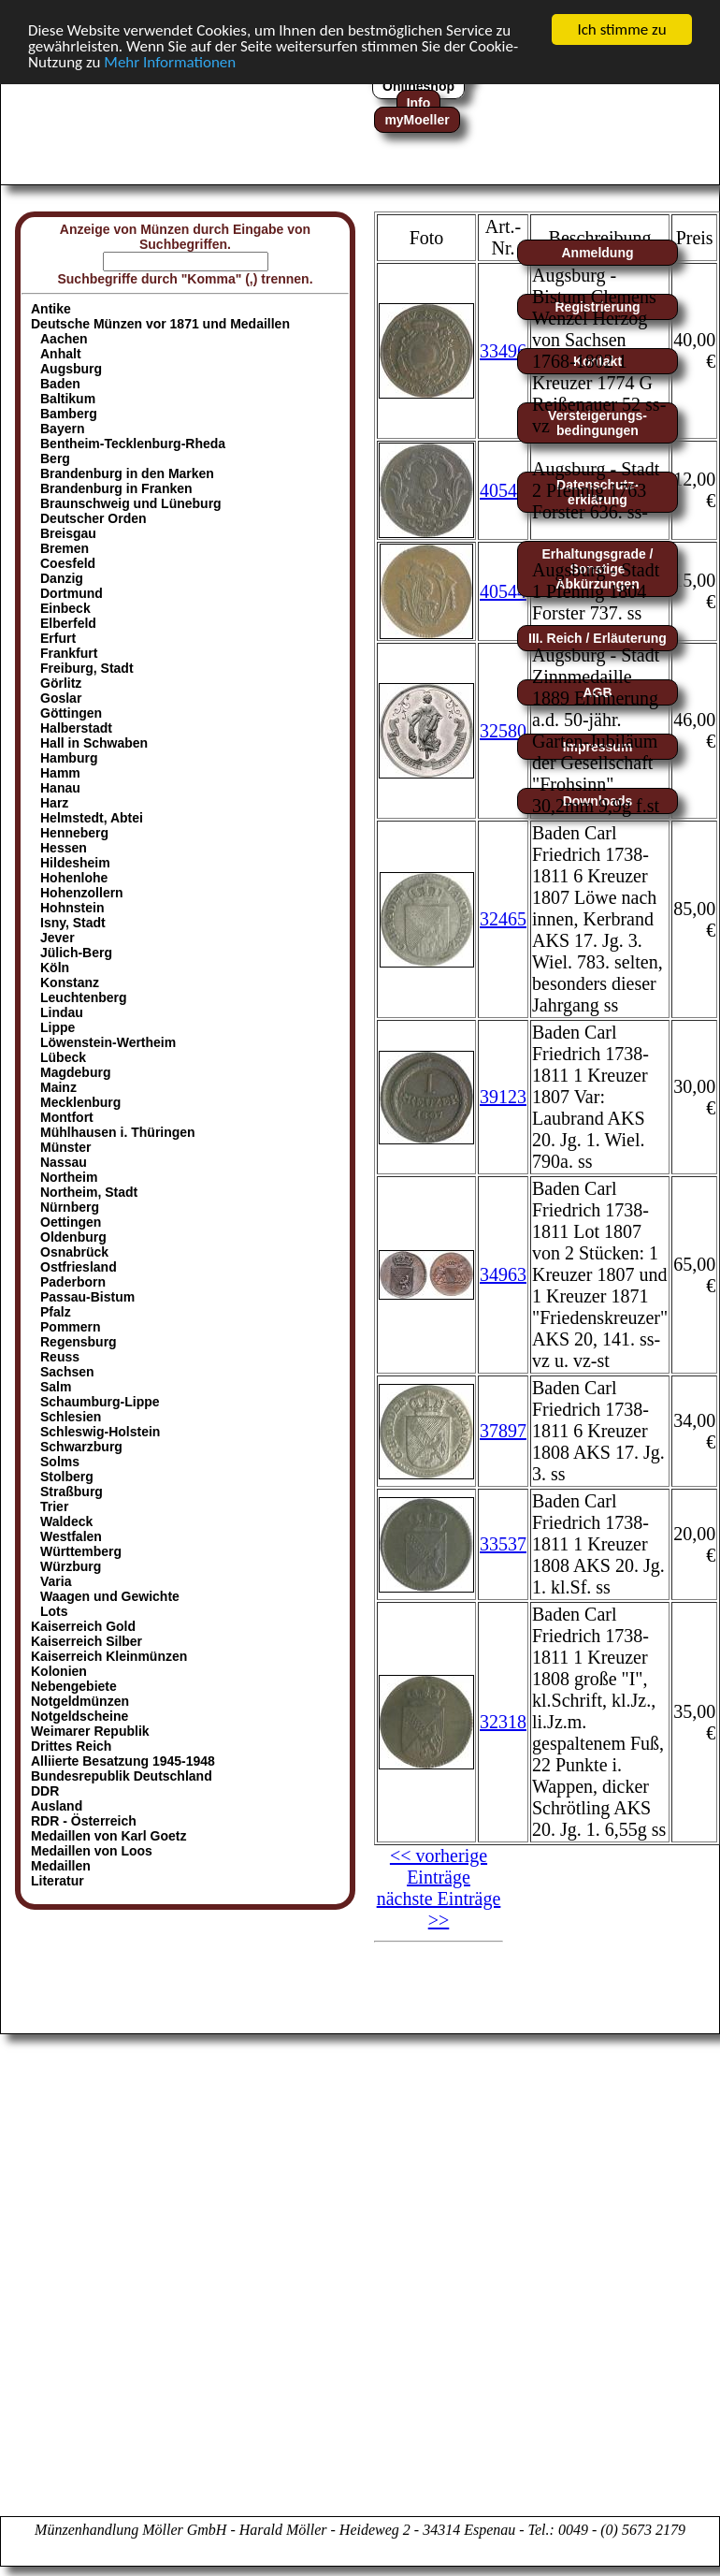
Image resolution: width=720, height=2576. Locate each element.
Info (419, 102)
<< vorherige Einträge (438, 1866)
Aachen (64, 338)
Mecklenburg (80, 1102)
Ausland (56, 1805)
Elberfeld (68, 623)
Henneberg (74, 832)
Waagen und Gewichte (110, 1596)
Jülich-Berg (76, 952)
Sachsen (67, 1371)
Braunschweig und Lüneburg (131, 503)
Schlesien (70, 1416)
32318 (503, 1721)
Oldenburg (73, 1237)
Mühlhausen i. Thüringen (117, 1132)
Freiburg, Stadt (87, 668)
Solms (59, 1461)
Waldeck (66, 1521)
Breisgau (68, 533)
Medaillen (61, 1865)
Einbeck (65, 608)
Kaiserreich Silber (86, 1641)
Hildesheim (75, 862)
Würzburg (70, 1566)
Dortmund (71, 593)
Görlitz (60, 683)
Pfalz (55, 1311)
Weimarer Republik (90, 1731)
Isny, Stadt (73, 922)
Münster (65, 1147)
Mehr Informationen (170, 61)
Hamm (60, 772)
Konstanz (69, 982)
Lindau (61, 1012)
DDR (45, 1790)
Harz (54, 802)
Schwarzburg (81, 1446)
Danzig (61, 578)
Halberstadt (76, 727)
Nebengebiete (74, 1686)
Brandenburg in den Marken (127, 473)
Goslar (60, 698)
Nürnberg (69, 1207)
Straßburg (71, 1491)
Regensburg (78, 1341)
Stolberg (67, 1476)
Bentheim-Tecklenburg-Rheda (132, 443)
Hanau (60, 787)
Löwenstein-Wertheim (108, 1042)
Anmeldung (598, 252)
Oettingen (70, 1222)
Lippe (57, 1027)
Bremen (64, 548)
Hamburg (68, 757)
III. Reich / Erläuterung (597, 638)
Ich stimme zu (621, 29)
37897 (503, 1430)
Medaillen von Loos (91, 1850)
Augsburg (71, 368)
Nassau (63, 1162)
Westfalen (71, 1536)
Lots (54, 1611)
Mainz (58, 1087)
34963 (503, 1274)
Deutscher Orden (93, 518)
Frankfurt (68, 653)
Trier (54, 1506)
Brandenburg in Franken (116, 488)
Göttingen (71, 713)
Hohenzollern (81, 892)
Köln (54, 967)
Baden (60, 383)
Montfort (67, 1117)
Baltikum (67, 398)
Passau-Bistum (87, 1296)
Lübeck (63, 1057)
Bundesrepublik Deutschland (121, 1775)
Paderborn (73, 1281)
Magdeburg (75, 1072)
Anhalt (60, 353)
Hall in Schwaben (94, 742)
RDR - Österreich (84, 1820)
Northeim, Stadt (88, 1192)
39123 (503, 1096)
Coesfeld (67, 563)
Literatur (57, 1880)
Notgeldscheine (79, 1716)
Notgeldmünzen (80, 1701)
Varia (55, 1581)
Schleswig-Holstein (100, 1431)
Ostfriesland (78, 1266)
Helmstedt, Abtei (91, 817)
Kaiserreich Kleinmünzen (109, 1656)
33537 (503, 1544)
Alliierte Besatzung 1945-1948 (123, 1761)
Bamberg (68, 413)
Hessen (63, 847)
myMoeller (416, 119)
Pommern (70, 1326)
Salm (55, 1386)
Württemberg (81, 1551)
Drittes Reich (71, 1746)
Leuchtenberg (83, 997)
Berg (55, 458)
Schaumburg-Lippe (100, 1401)
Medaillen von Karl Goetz (108, 1835)
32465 (503, 919)
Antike (51, 308)
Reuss (59, 1356)
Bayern (62, 428)
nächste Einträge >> (439, 1909)
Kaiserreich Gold (83, 1626)
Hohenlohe (74, 877)
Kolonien (59, 1671)
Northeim (68, 1177)
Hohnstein (72, 907)
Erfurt (58, 638)
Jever (57, 937)
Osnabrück (74, 1251)
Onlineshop (418, 86)
